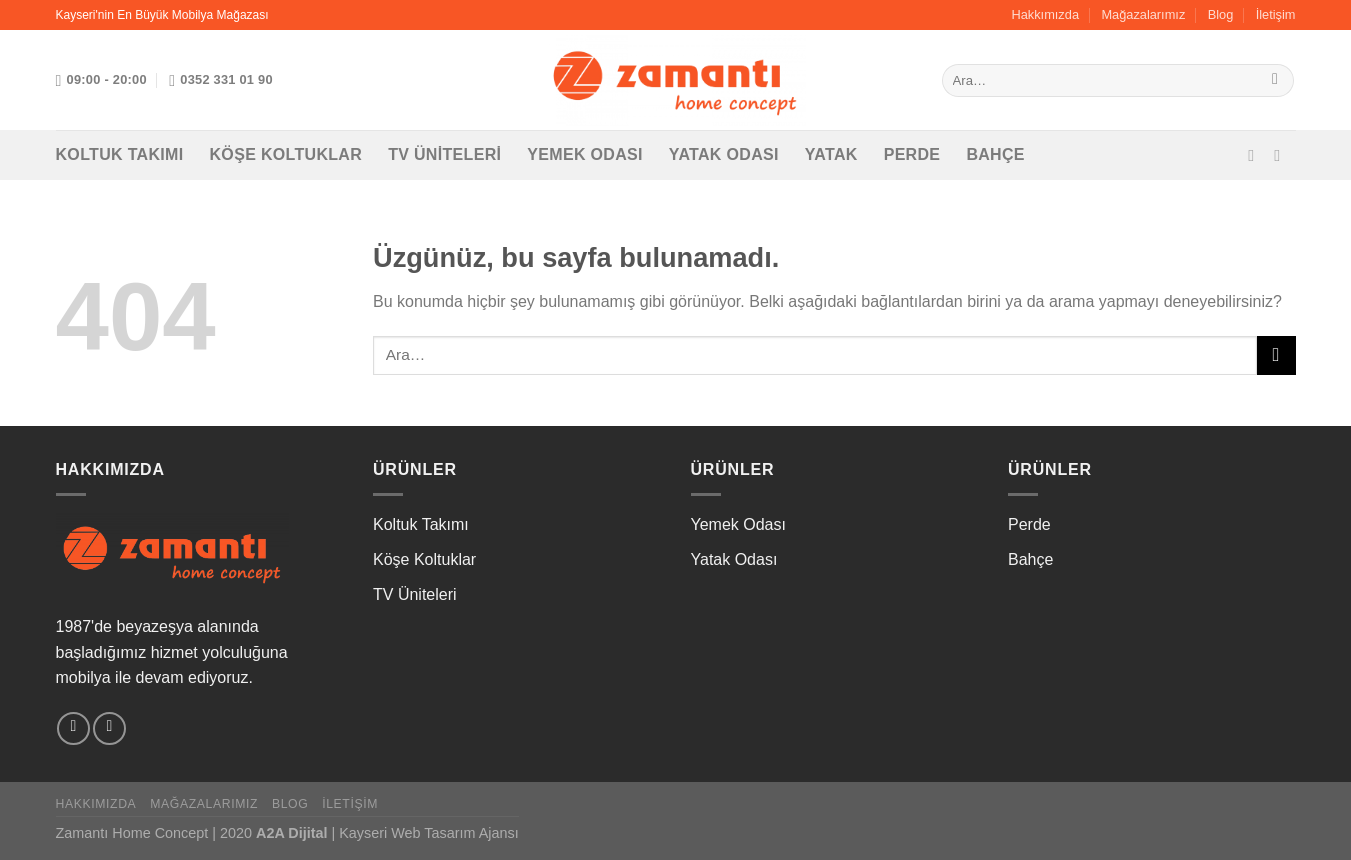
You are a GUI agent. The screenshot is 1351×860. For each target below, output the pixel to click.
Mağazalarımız (1143, 14)
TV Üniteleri (444, 154)
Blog (1221, 14)
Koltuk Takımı (120, 154)
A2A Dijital (291, 833)
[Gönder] (1275, 81)
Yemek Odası (585, 154)
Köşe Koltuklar (286, 154)
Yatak (831, 154)
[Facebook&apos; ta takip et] (1256, 155)
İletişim (1276, 14)
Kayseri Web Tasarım (407, 833)
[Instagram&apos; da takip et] (1282, 155)
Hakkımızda (1045, 14)
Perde (912, 154)
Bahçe (995, 154)
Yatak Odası (724, 154)
